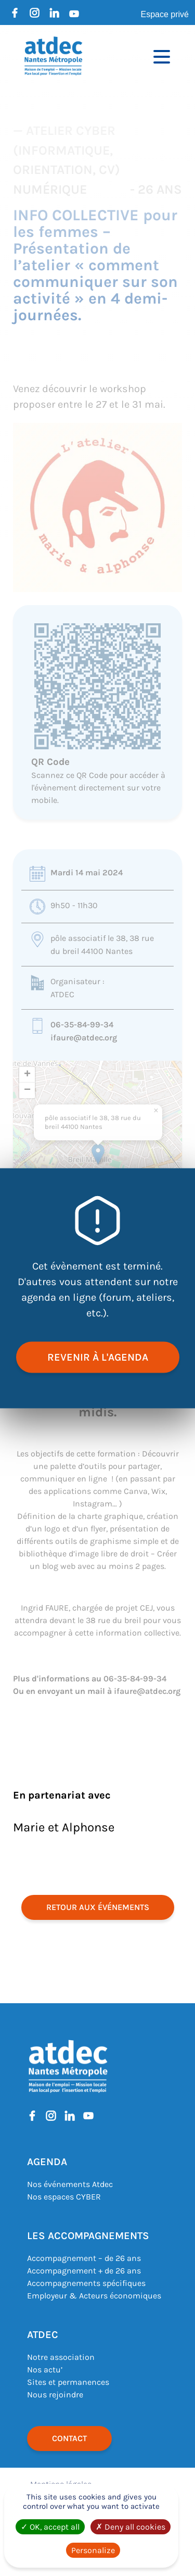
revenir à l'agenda (97, 1357)
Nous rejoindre (55, 2394)
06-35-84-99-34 (81, 1024)
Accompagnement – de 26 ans (84, 2258)
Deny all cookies (130, 2527)
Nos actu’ (44, 2369)
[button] (98, 1154)
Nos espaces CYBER (64, 2197)
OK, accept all (50, 2527)
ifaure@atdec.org (83, 1037)
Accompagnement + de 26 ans (84, 2271)
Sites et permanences (68, 2382)
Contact (69, 2438)
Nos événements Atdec (70, 2184)
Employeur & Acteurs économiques (94, 2296)
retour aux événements (97, 1907)
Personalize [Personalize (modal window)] (93, 2550)
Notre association (61, 2357)
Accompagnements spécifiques (86, 2283)
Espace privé (165, 14)
